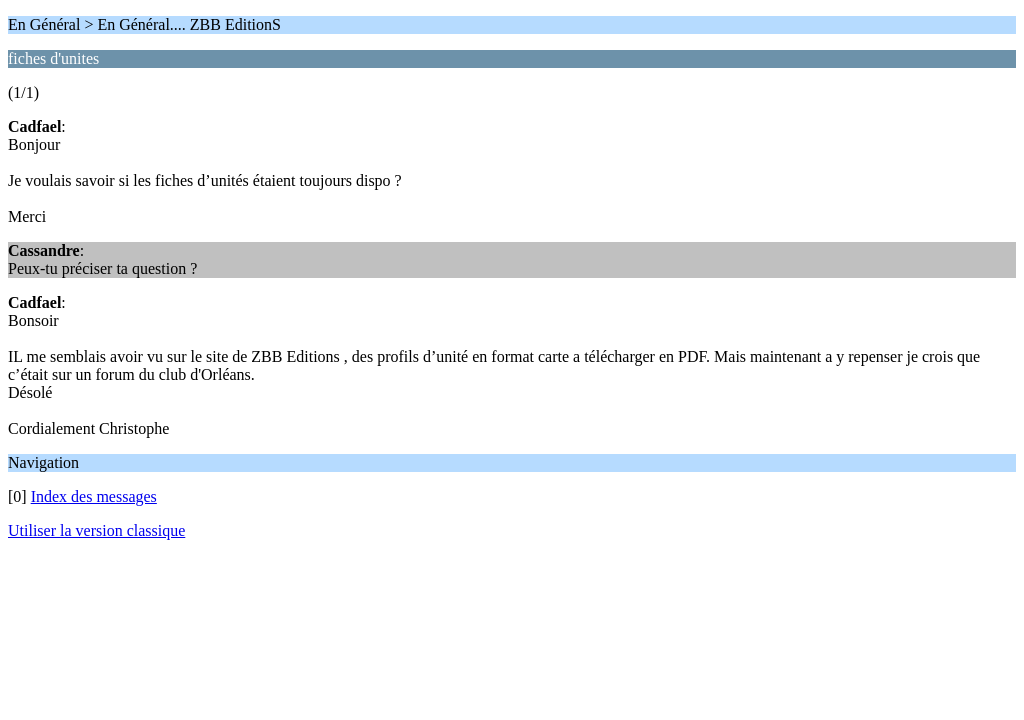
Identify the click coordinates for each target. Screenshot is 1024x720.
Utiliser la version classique (96, 530)
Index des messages (94, 496)
